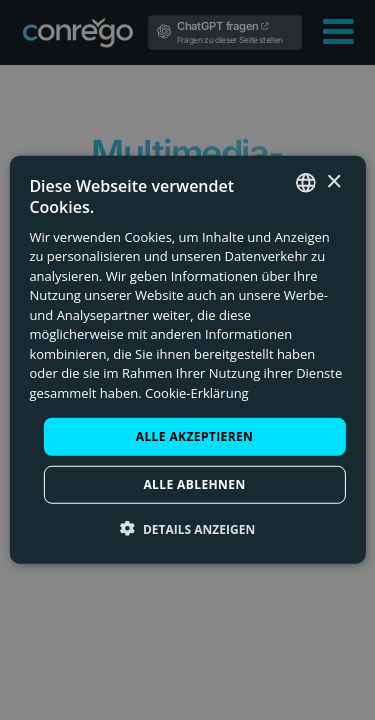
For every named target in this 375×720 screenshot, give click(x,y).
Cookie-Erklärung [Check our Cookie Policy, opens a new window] (197, 392)
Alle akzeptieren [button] (195, 436)
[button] (187, 529)
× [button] (333, 181)
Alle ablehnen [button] (194, 484)
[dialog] (187, 360)
